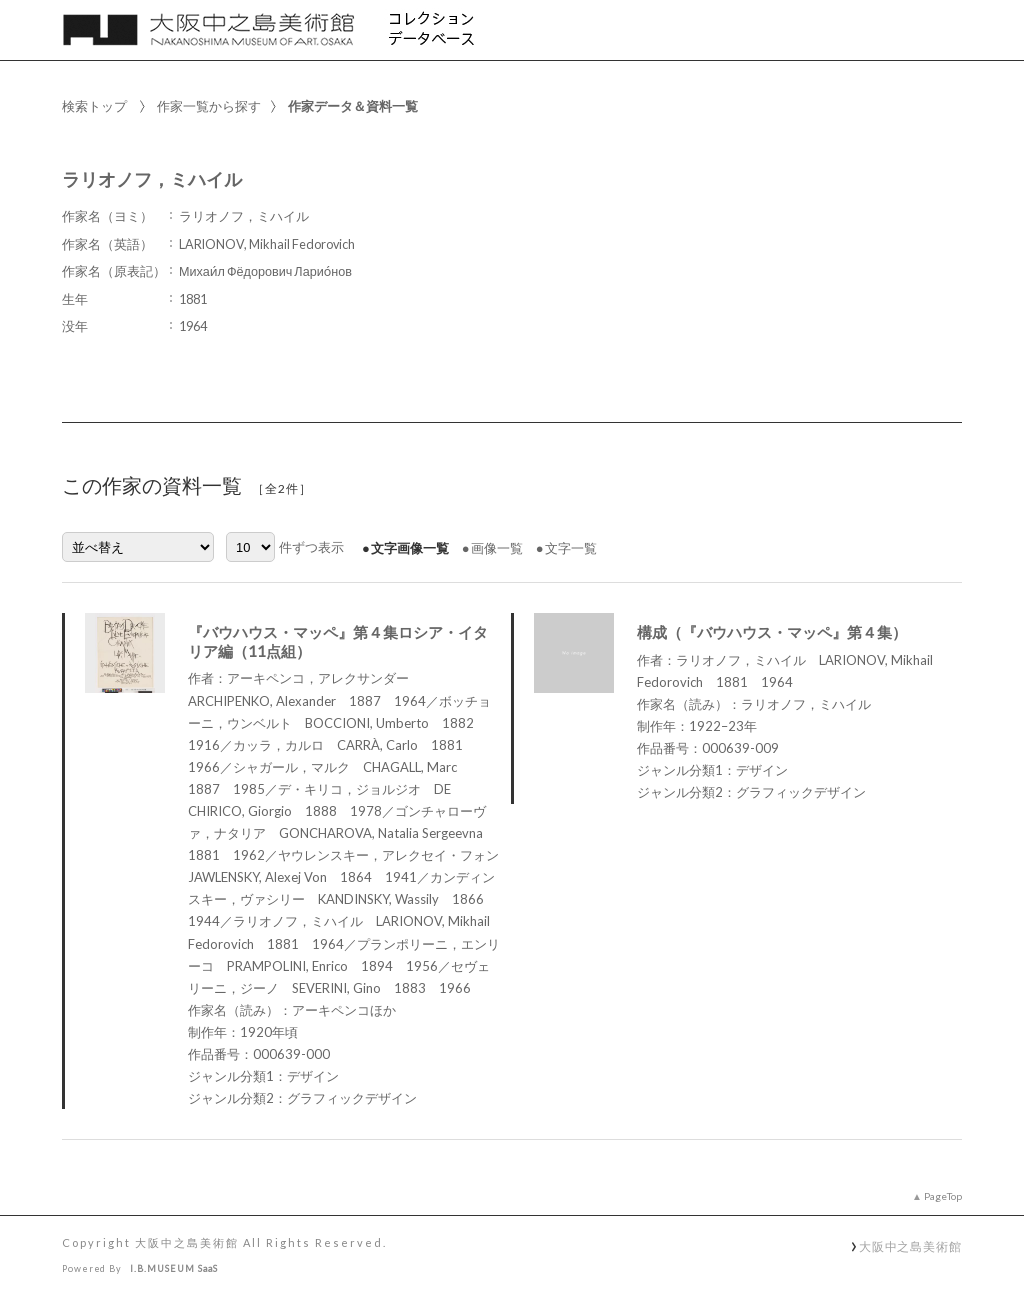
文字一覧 (571, 548)
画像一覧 (497, 548)
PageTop (943, 1196)
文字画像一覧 (410, 548)
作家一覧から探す (209, 106)
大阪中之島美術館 (910, 1246)
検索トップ (94, 106)
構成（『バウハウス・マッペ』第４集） (772, 632)
